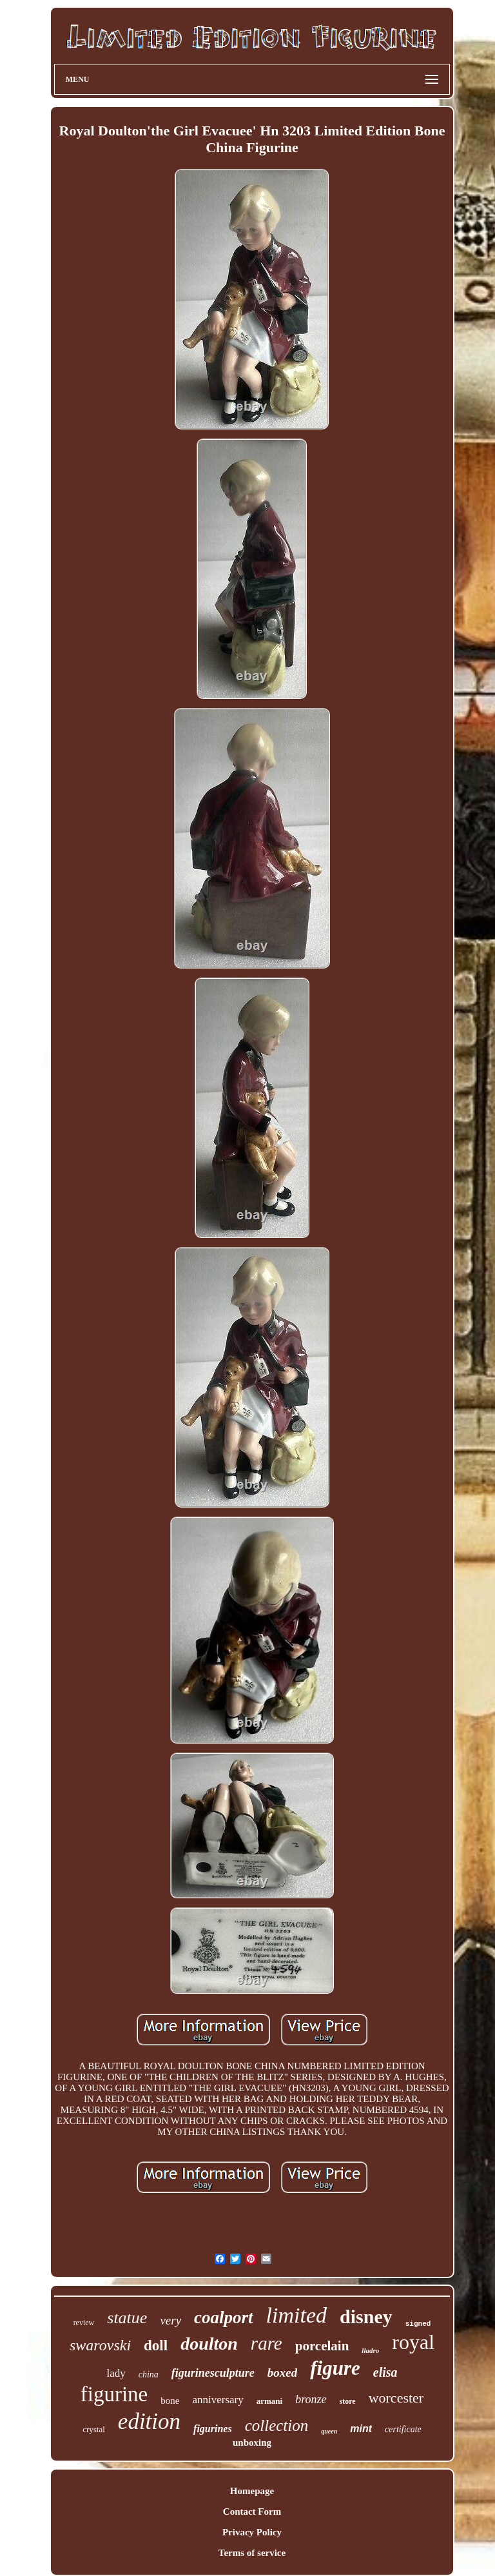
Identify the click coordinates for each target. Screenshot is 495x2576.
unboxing (252, 2442)
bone (169, 2400)
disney (366, 2316)
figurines (212, 2428)
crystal (93, 2429)
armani (269, 2401)
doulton (209, 2344)
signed (418, 2324)
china (149, 2374)
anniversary (217, 2400)
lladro (370, 2350)
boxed (282, 2372)
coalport (223, 2317)
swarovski (100, 2345)
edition (149, 2421)
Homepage (252, 2491)
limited (296, 2315)
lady (115, 2373)
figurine (114, 2394)
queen (329, 2431)
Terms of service (252, 2553)
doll (156, 2345)
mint (361, 2428)
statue (127, 2317)
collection (277, 2425)
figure (335, 2368)
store (348, 2401)
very (170, 2320)
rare (266, 2343)
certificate (403, 2429)
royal (413, 2342)
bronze (310, 2399)
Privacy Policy (252, 2532)
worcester (396, 2398)
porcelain (322, 2346)
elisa (385, 2372)
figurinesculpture (213, 2372)
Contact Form (252, 2511)
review (84, 2322)
